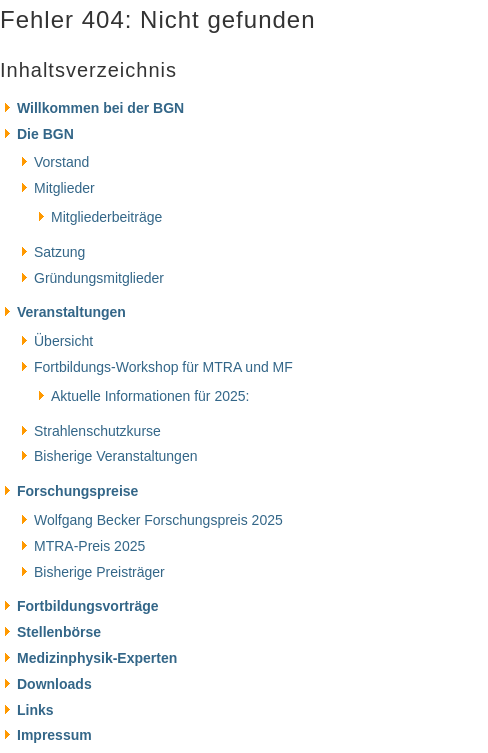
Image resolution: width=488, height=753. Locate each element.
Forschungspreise (77, 491)
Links (35, 710)
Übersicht (63, 341)
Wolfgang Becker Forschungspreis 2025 (158, 520)
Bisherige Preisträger (99, 572)
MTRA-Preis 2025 (89, 546)
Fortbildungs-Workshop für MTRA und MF (163, 367)
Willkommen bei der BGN (100, 108)
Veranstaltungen (71, 312)
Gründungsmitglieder (99, 278)
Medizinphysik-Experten (97, 658)
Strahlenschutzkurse (97, 431)
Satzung (59, 252)
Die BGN (45, 134)
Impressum (54, 735)
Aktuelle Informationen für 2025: (150, 396)
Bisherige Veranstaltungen (115, 456)
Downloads (54, 684)
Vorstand (61, 162)
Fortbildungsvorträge (88, 606)
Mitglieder (64, 188)
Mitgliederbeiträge (106, 217)
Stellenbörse (59, 632)
